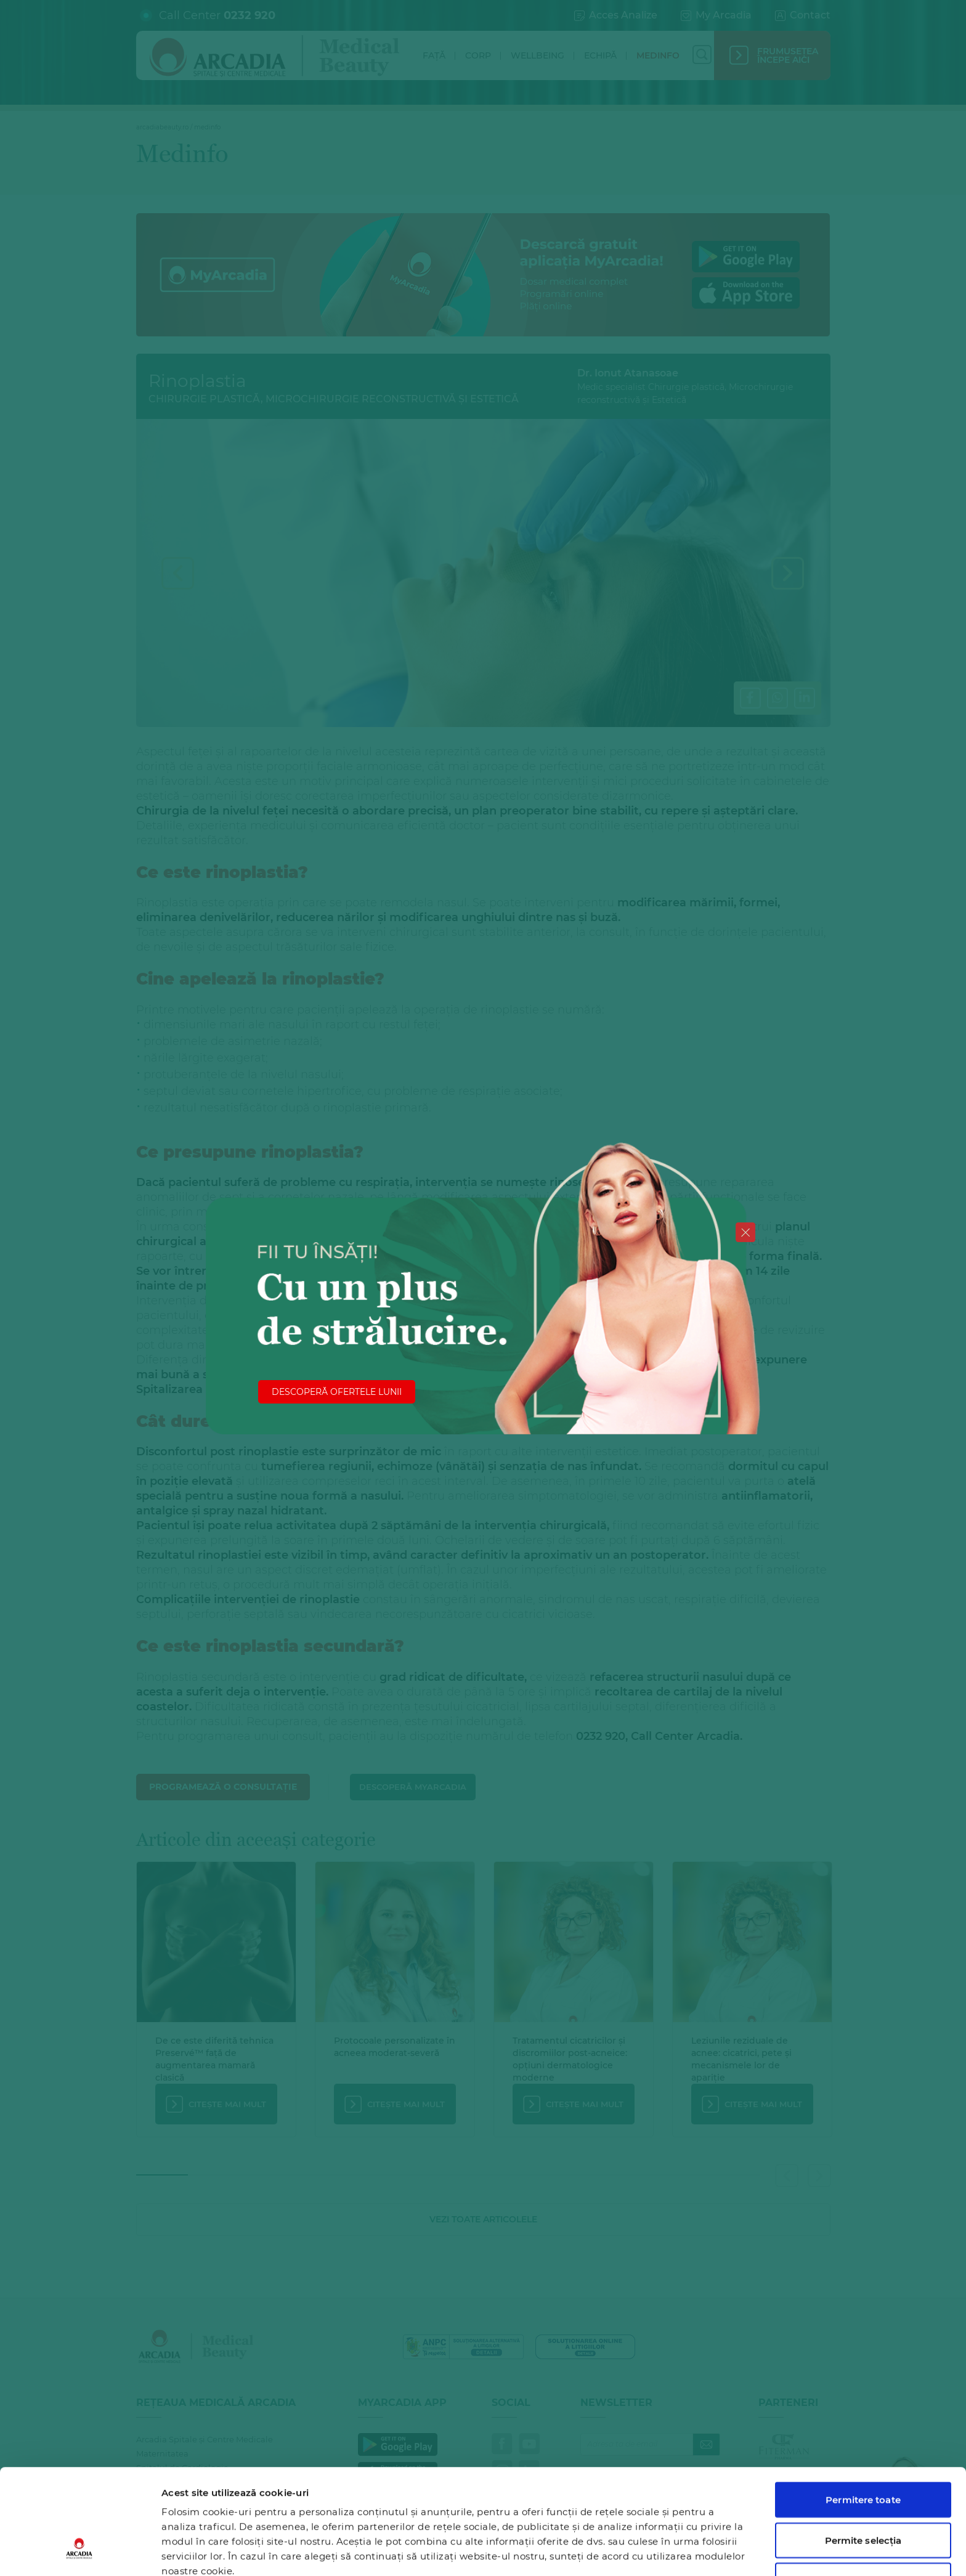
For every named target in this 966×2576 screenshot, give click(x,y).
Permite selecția (863, 2450)
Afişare (637, 2552)
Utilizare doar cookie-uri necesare (863, 2497)
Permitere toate (863, 2409)
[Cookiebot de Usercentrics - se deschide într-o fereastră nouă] (80, 2552)
